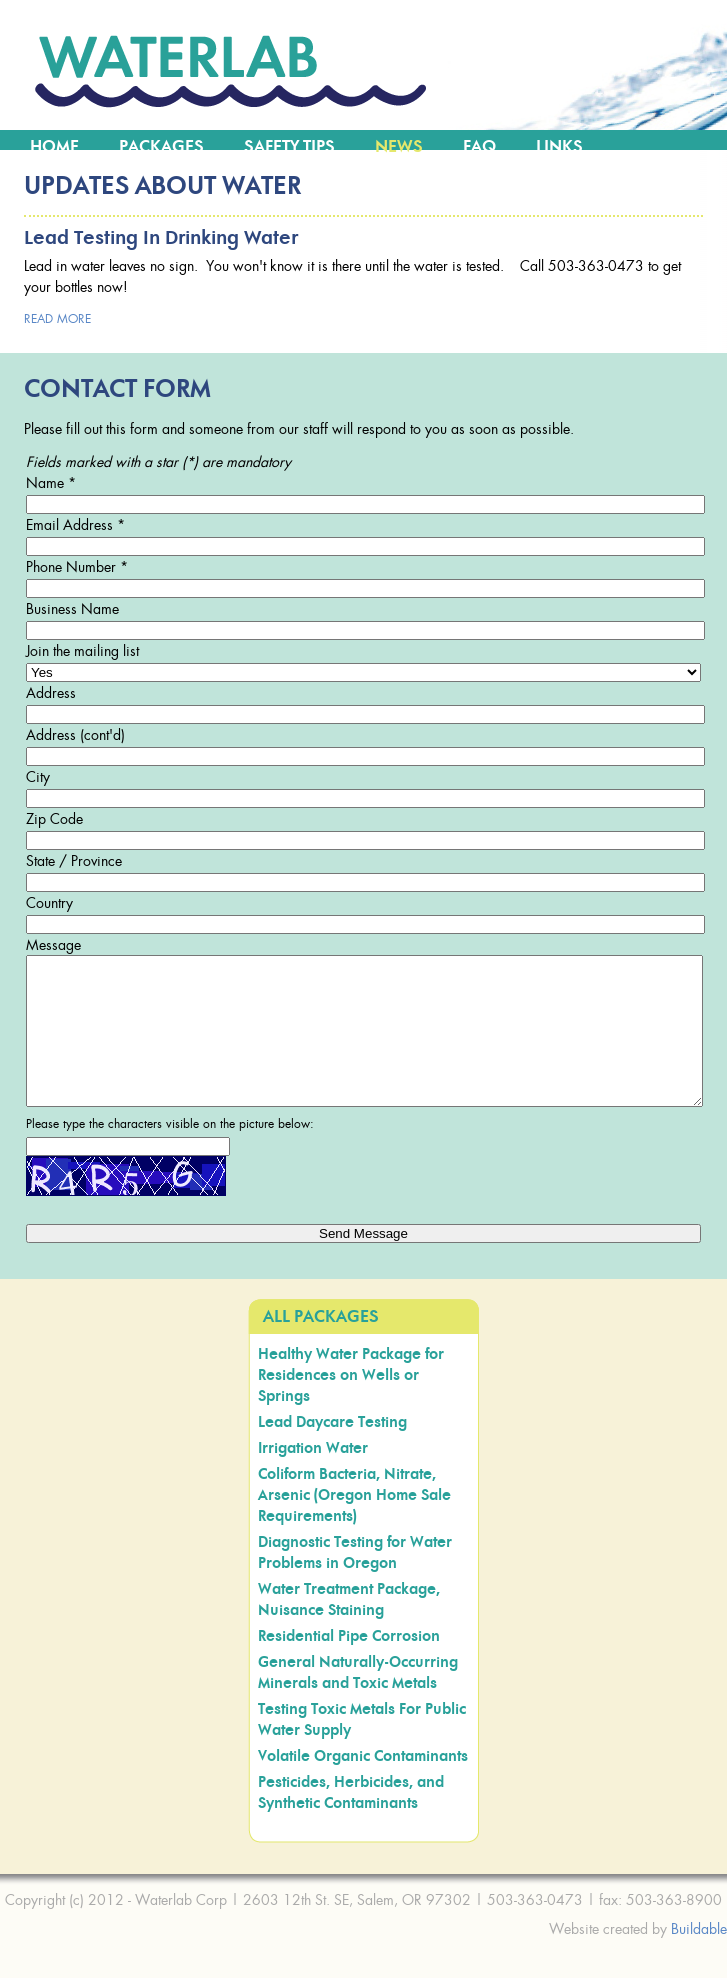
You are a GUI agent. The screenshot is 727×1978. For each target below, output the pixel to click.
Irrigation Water (313, 1478)
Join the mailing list (82, 650)
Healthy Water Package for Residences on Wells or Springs (351, 1405)
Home (54, 147)
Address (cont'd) (75, 734)
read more (57, 318)
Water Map (75, 167)
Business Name (72, 608)
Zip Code (54, 818)
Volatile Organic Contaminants (363, 1786)
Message (53, 944)
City (38, 776)
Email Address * (75, 524)
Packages (161, 147)
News (399, 147)
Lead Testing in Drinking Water (161, 239)
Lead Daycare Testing (332, 1452)
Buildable (699, 1958)
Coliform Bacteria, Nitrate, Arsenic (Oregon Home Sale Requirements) (354, 1525)
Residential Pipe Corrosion (349, 1666)
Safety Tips (289, 147)
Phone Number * (77, 566)
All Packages (321, 1347)
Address (51, 692)
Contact (199, 167)
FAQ (479, 147)
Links (559, 147)
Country (49, 902)
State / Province (74, 860)
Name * (51, 482)
